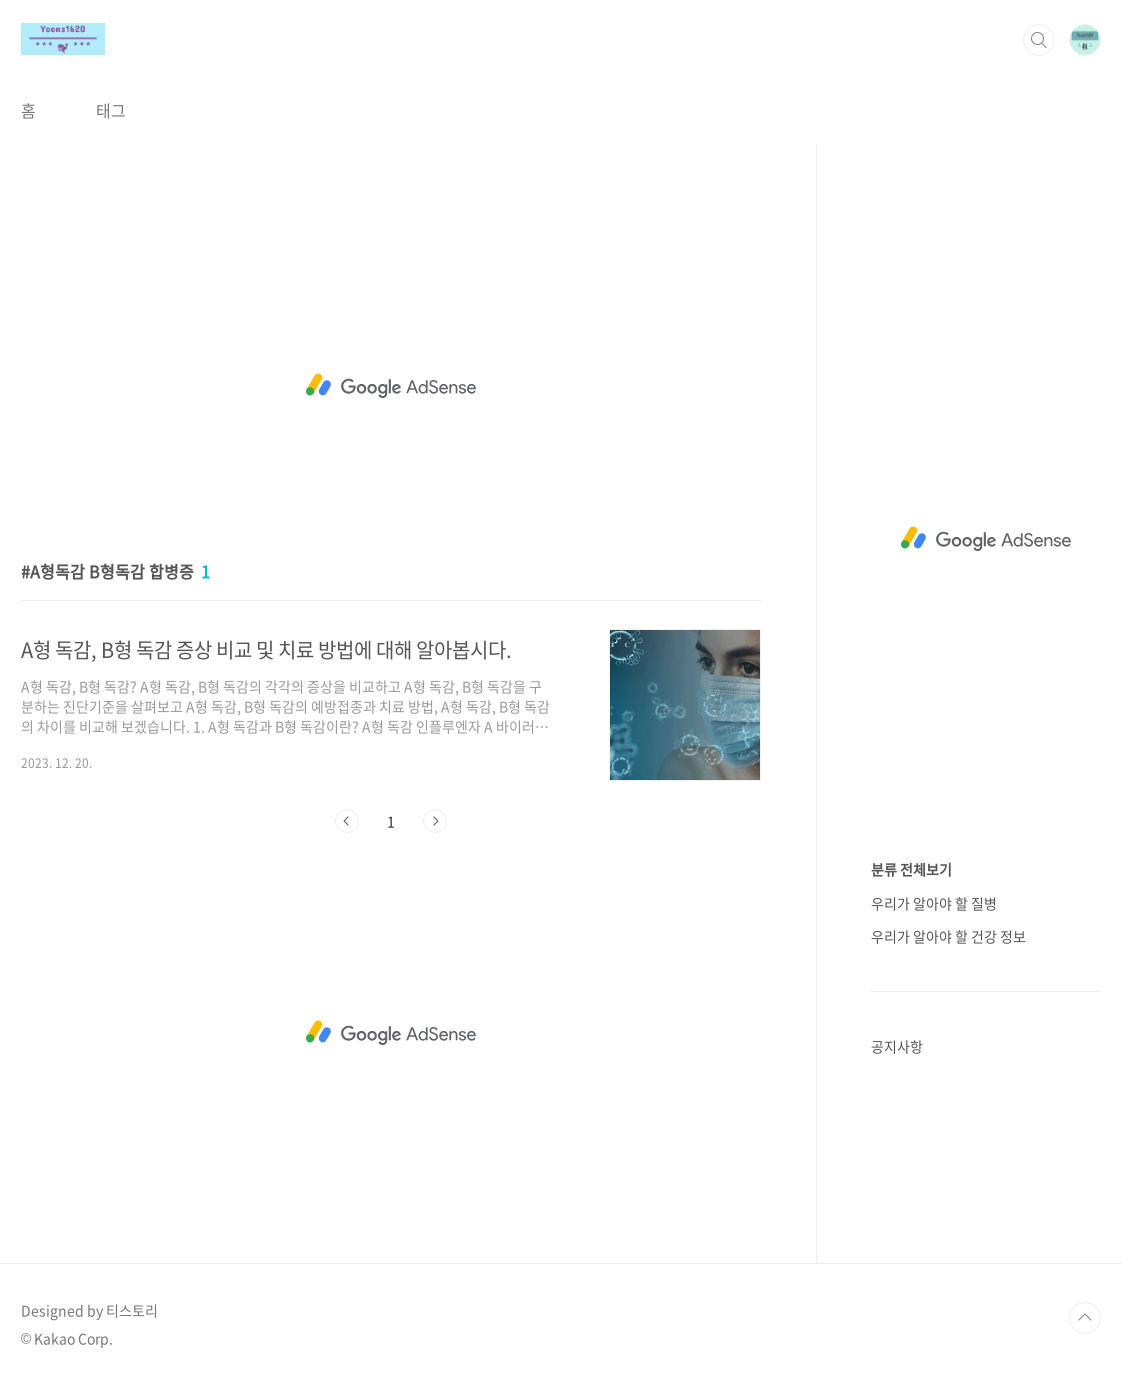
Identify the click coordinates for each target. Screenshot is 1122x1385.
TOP (1085, 1318)
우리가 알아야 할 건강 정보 (948, 936)
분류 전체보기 (911, 869)
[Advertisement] (391, 386)
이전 (347, 821)
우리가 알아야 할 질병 (934, 903)
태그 (111, 110)
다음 (435, 821)
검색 (1039, 40)
